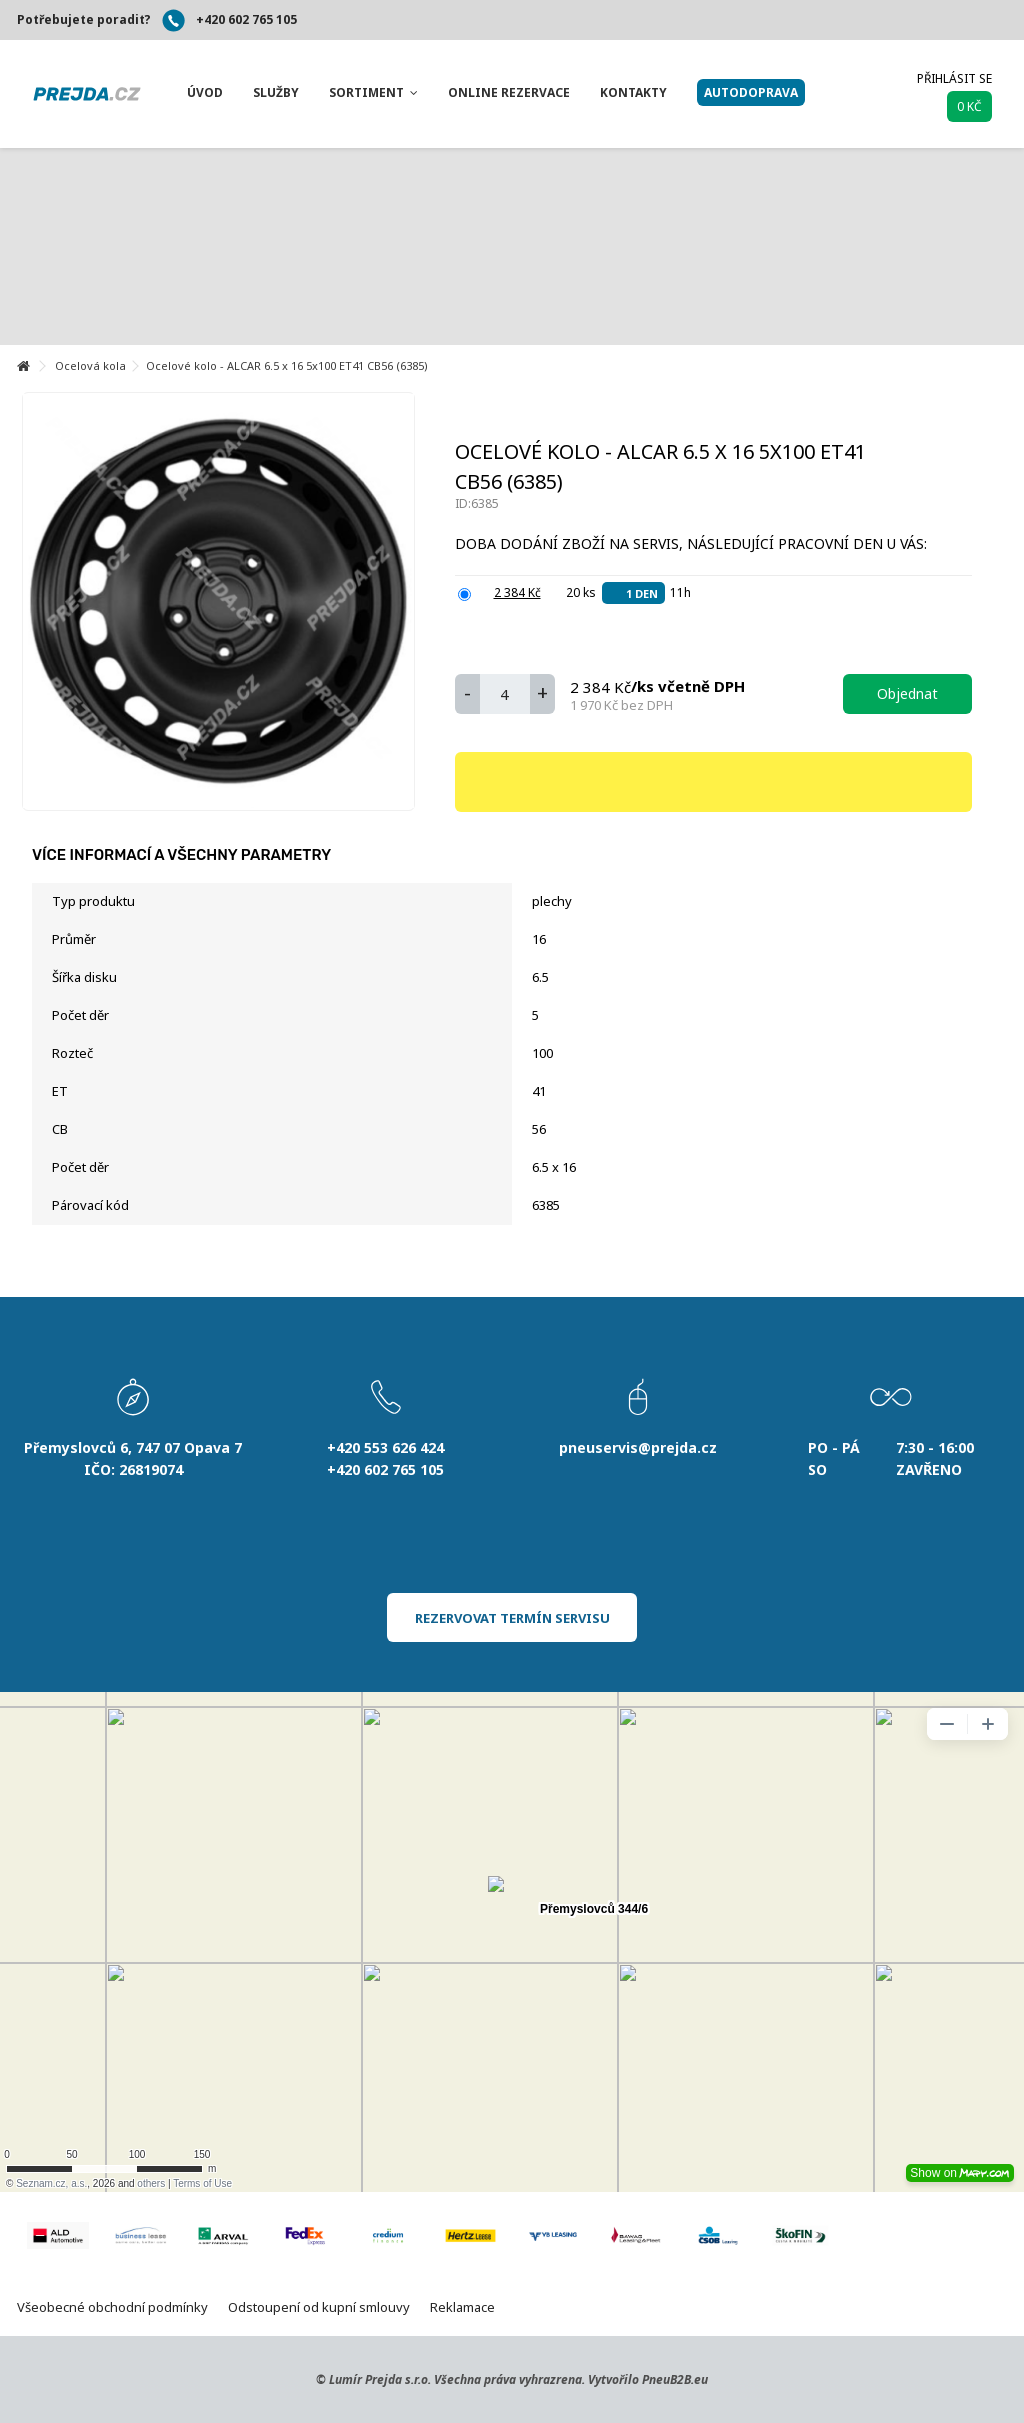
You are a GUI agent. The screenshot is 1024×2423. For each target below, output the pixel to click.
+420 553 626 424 (385, 1447)
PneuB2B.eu (675, 2379)
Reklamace (462, 2307)
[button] (205, 93)
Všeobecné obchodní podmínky (112, 2307)
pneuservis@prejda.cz (638, 1447)
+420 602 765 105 (246, 19)
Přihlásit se (954, 78)
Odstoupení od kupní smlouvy (319, 2307)
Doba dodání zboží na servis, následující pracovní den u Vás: (693, 543)
